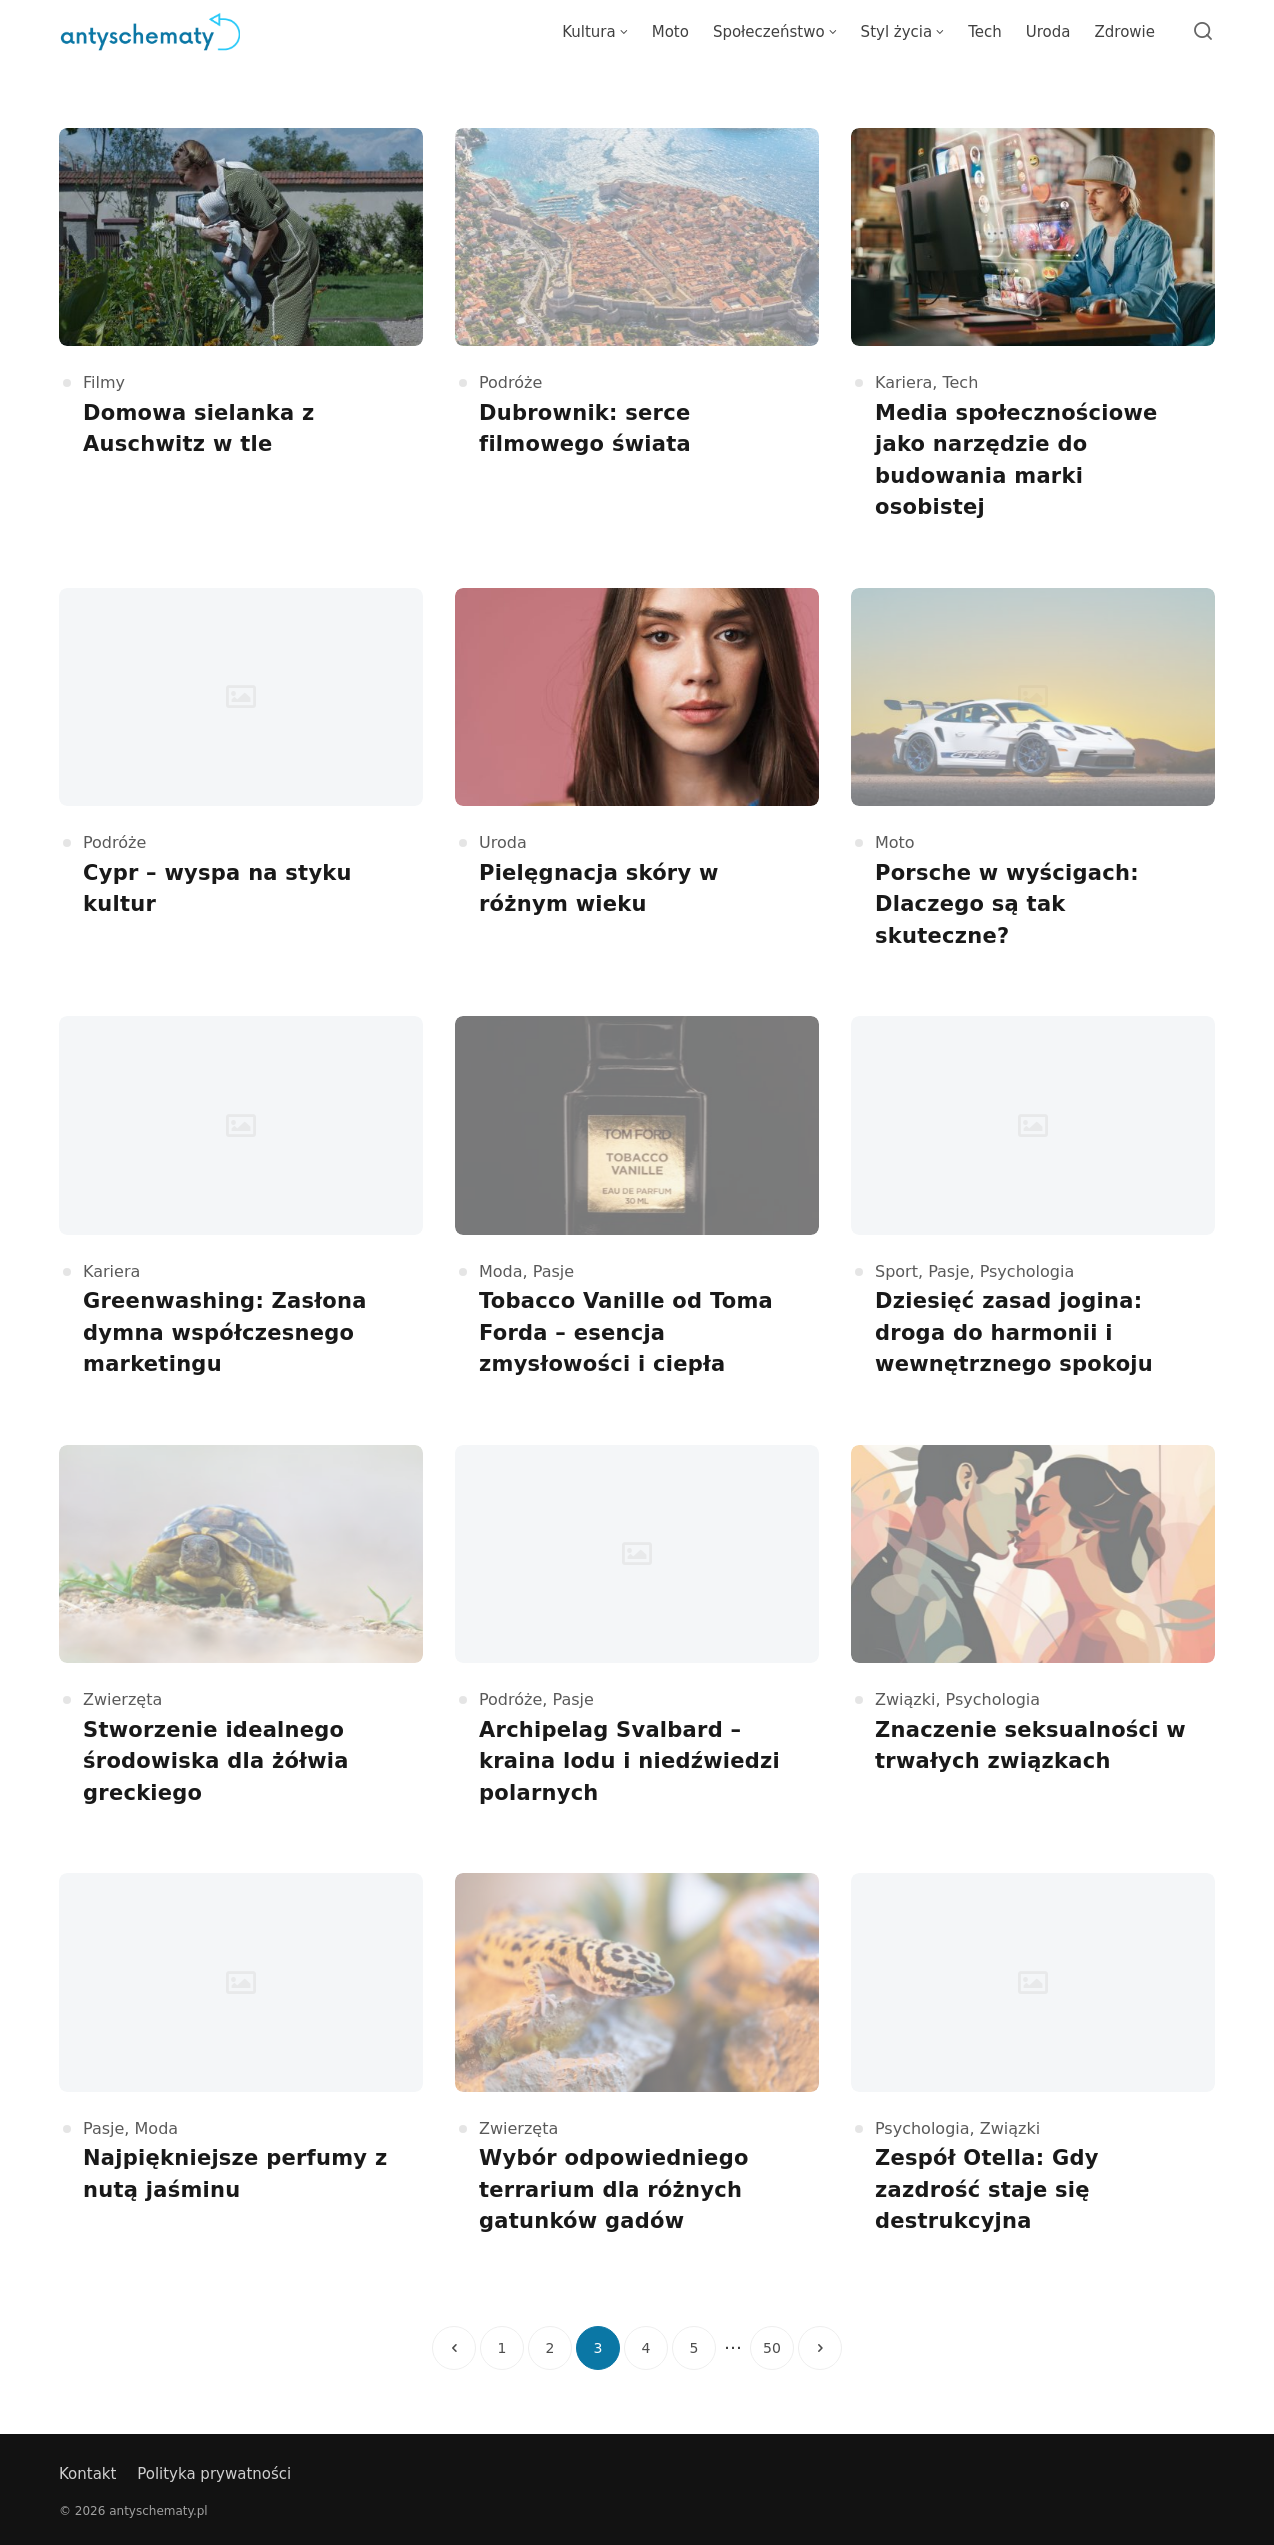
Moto (895, 842)
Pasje (553, 1271)
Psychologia (1027, 1271)
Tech (960, 382)
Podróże (510, 382)
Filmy (104, 382)
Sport (896, 1271)
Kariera (903, 382)
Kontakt (87, 2474)
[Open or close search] (1203, 32)
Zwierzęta (122, 1699)
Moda (501, 1271)
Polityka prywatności (214, 2474)
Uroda (503, 842)
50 (772, 2348)
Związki (905, 1699)
